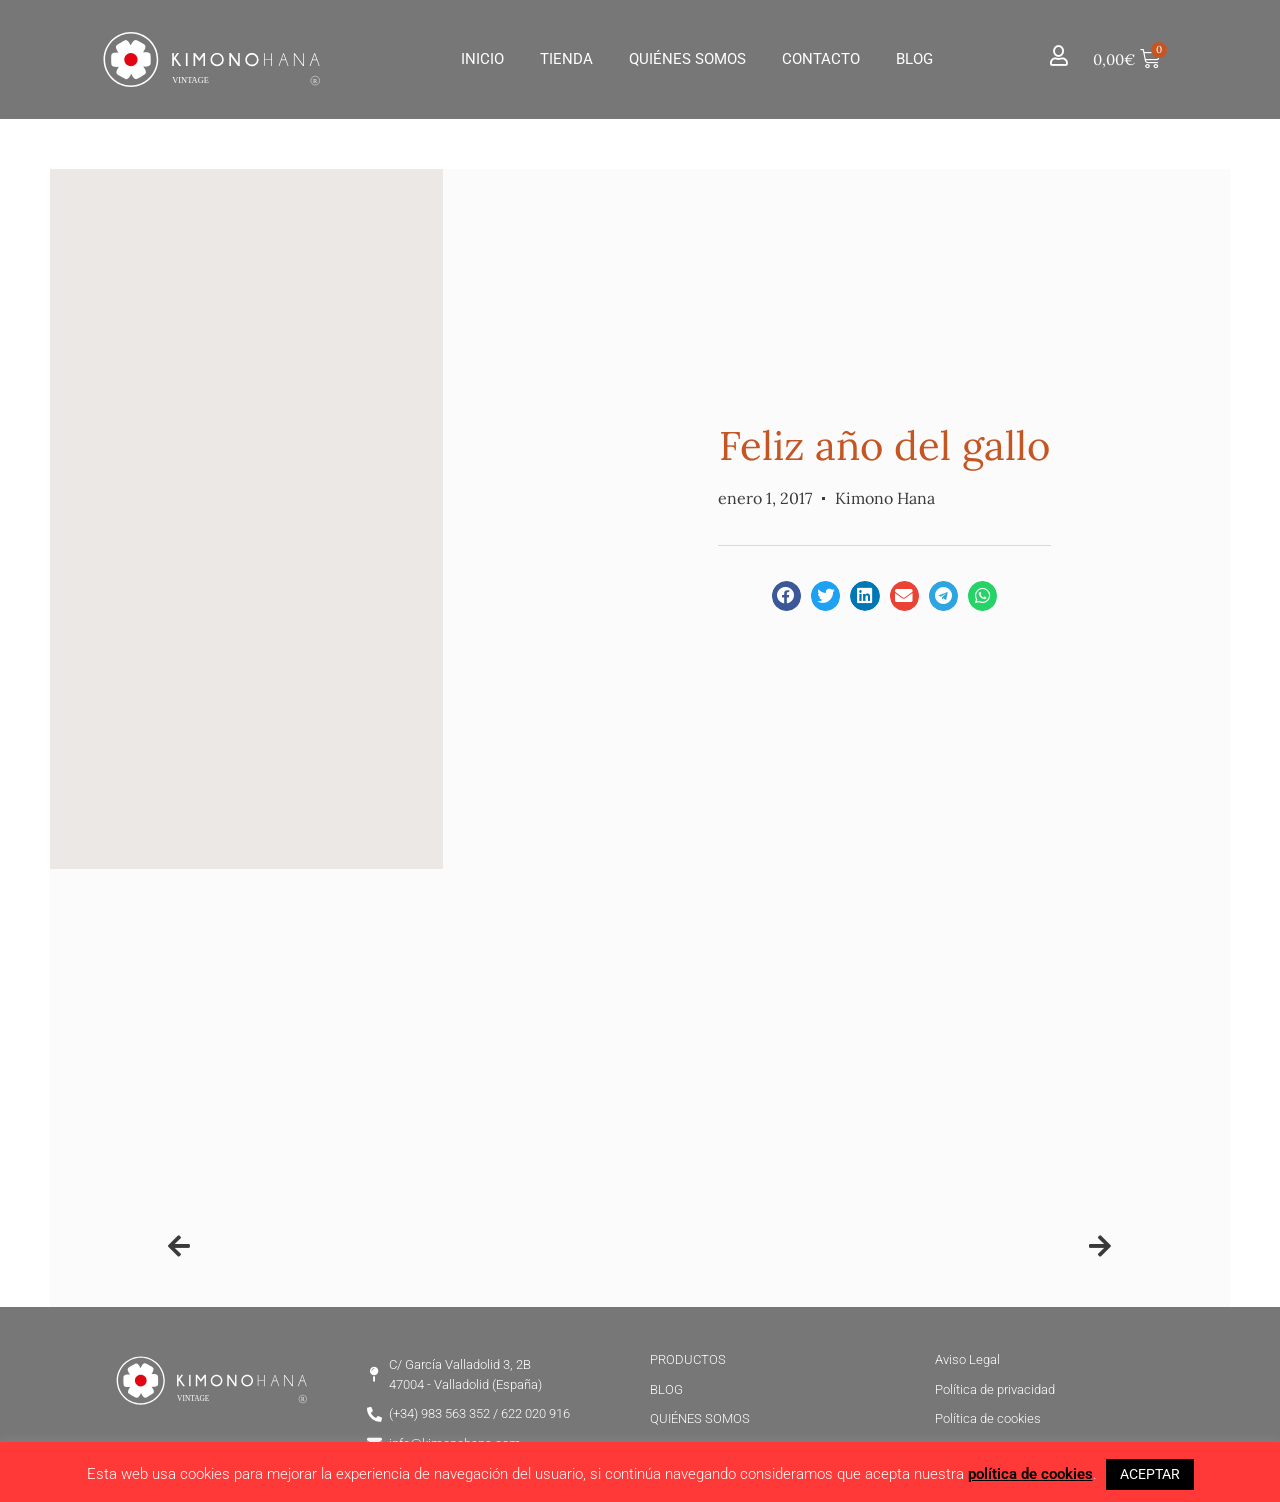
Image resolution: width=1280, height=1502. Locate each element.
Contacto (821, 59)
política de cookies (1030, 1474)
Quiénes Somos (687, 59)
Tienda (566, 59)
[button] (786, 595)
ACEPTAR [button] (1150, 1474)
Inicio (482, 59)
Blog (914, 59)
